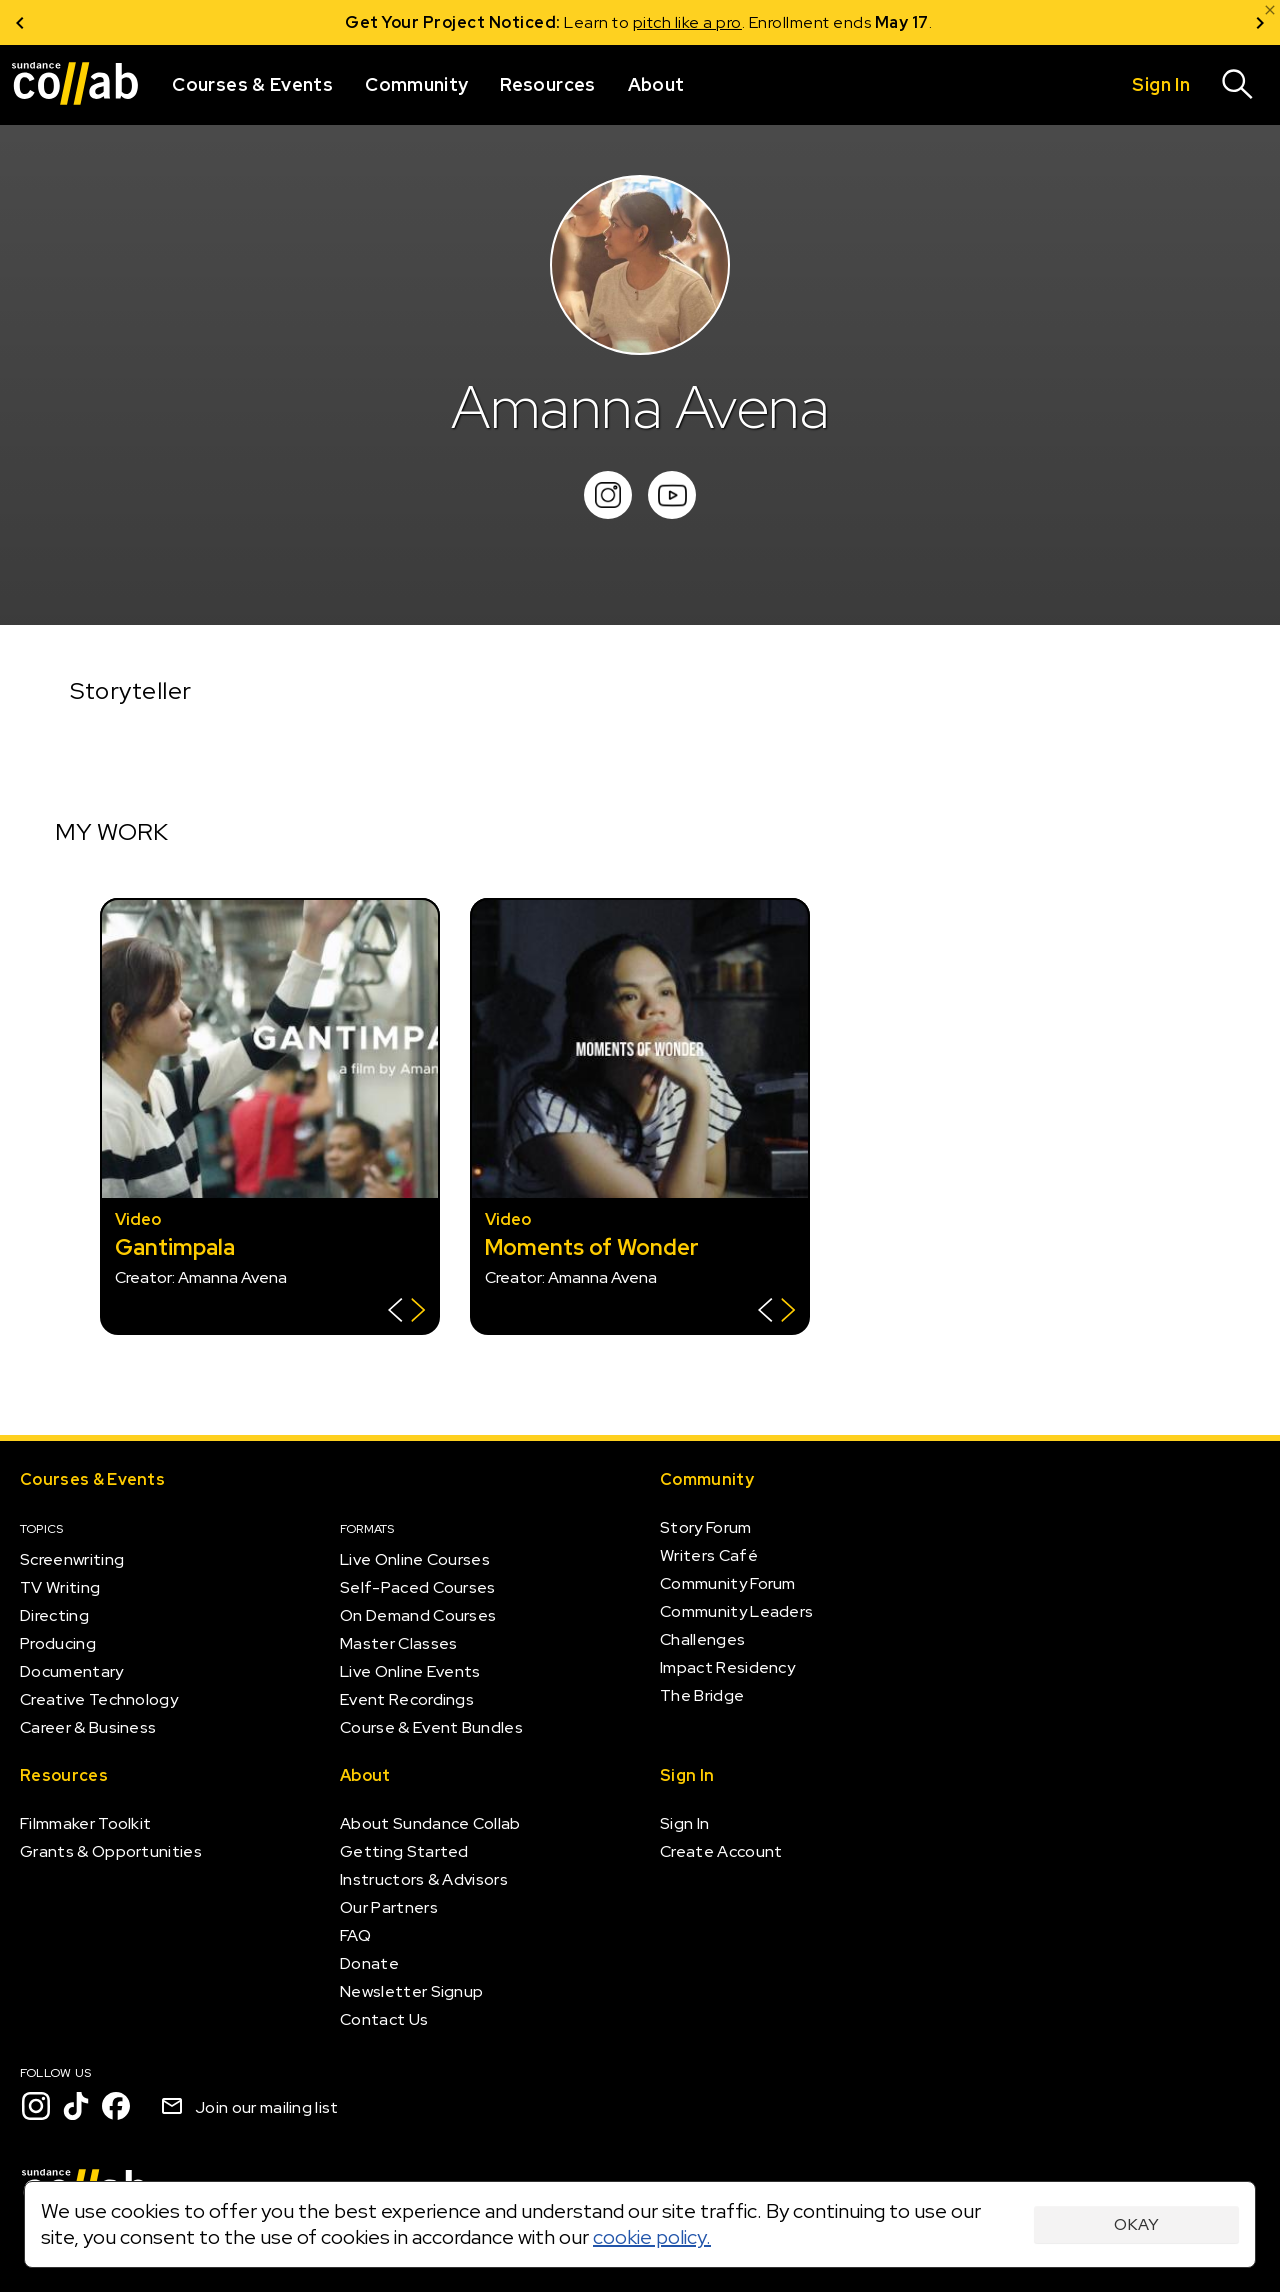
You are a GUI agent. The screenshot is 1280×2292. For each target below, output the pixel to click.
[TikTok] (76, 2106)
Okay (1136, 2224)
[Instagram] (36, 2106)
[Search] (1238, 85)
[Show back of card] (406, 1312)
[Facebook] (116, 2106)
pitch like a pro (688, 22)
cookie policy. (652, 2237)
